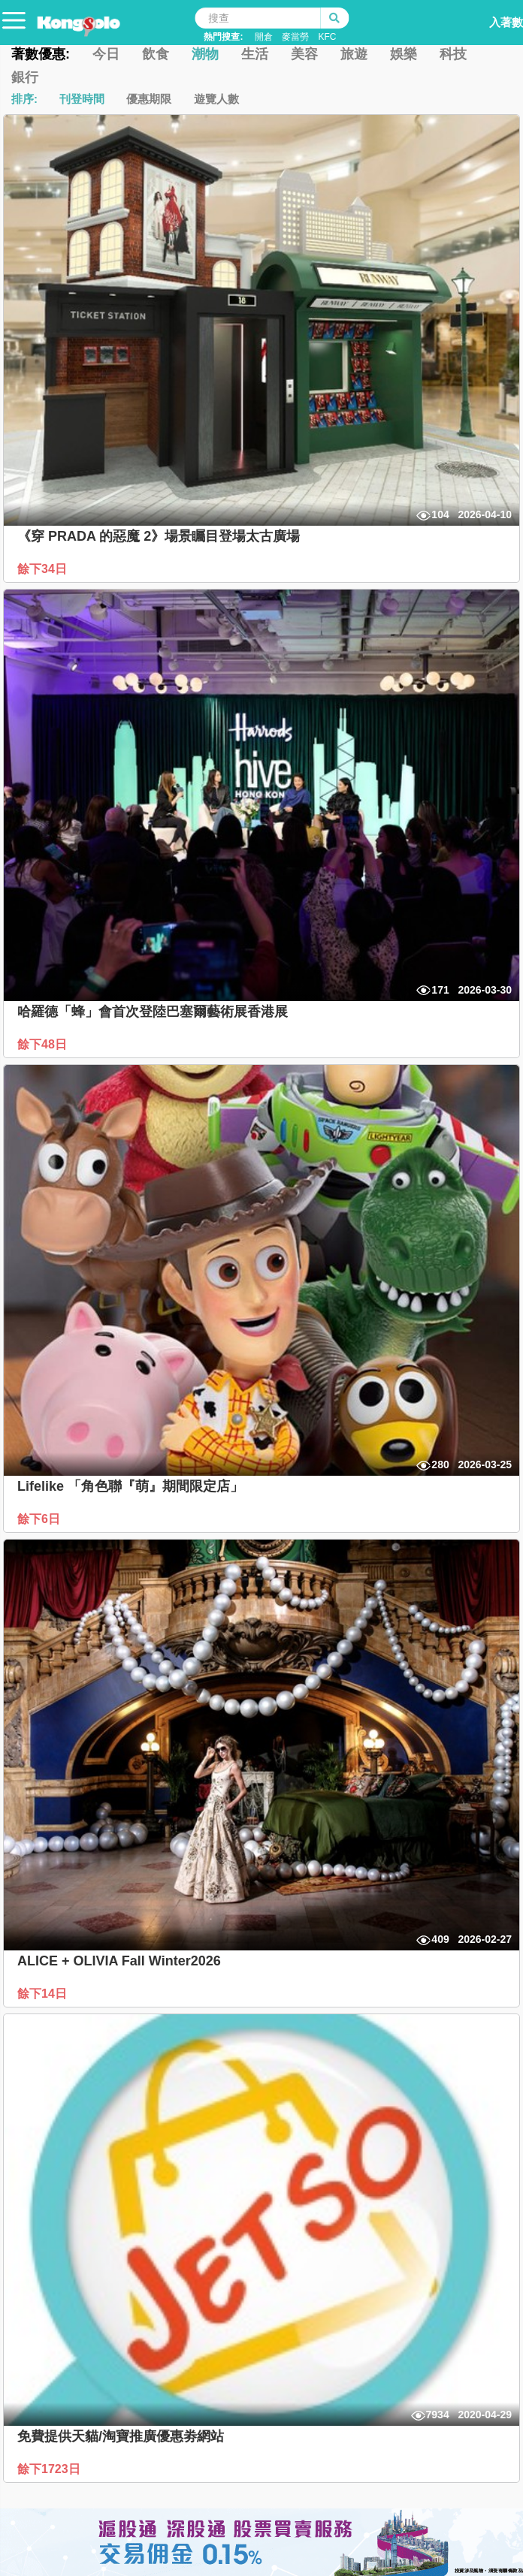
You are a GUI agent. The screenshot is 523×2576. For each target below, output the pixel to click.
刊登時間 (81, 98)
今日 (105, 54)
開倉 (264, 37)
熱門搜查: (223, 37)
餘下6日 (40, 1519)
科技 (453, 54)
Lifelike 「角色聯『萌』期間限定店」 (130, 1486)
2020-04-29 (485, 2415)
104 (440, 514)
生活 (254, 54)
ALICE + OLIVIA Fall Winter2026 (119, 1960)
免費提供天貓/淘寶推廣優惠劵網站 (120, 2436)
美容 (304, 54)
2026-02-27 (485, 1939)
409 (440, 1939)
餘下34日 (43, 569)
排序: (24, 98)
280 (440, 1464)
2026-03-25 (485, 1464)
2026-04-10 (485, 514)
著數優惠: (40, 54)
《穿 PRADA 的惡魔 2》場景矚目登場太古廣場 (158, 536)
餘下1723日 (50, 2469)
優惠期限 (148, 98)
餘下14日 (43, 1993)
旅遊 (353, 54)
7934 (437, 2415)
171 (440, 990)
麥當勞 (295, 37)
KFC (327, 37)
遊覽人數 (216, 98)
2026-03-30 (485, 990)
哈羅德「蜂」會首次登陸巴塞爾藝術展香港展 (152, 1011)
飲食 (155, 54)
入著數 (490, 18)
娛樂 (403, 54)
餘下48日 (43, 1044)
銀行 (24, 77)
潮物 (205, 54)
